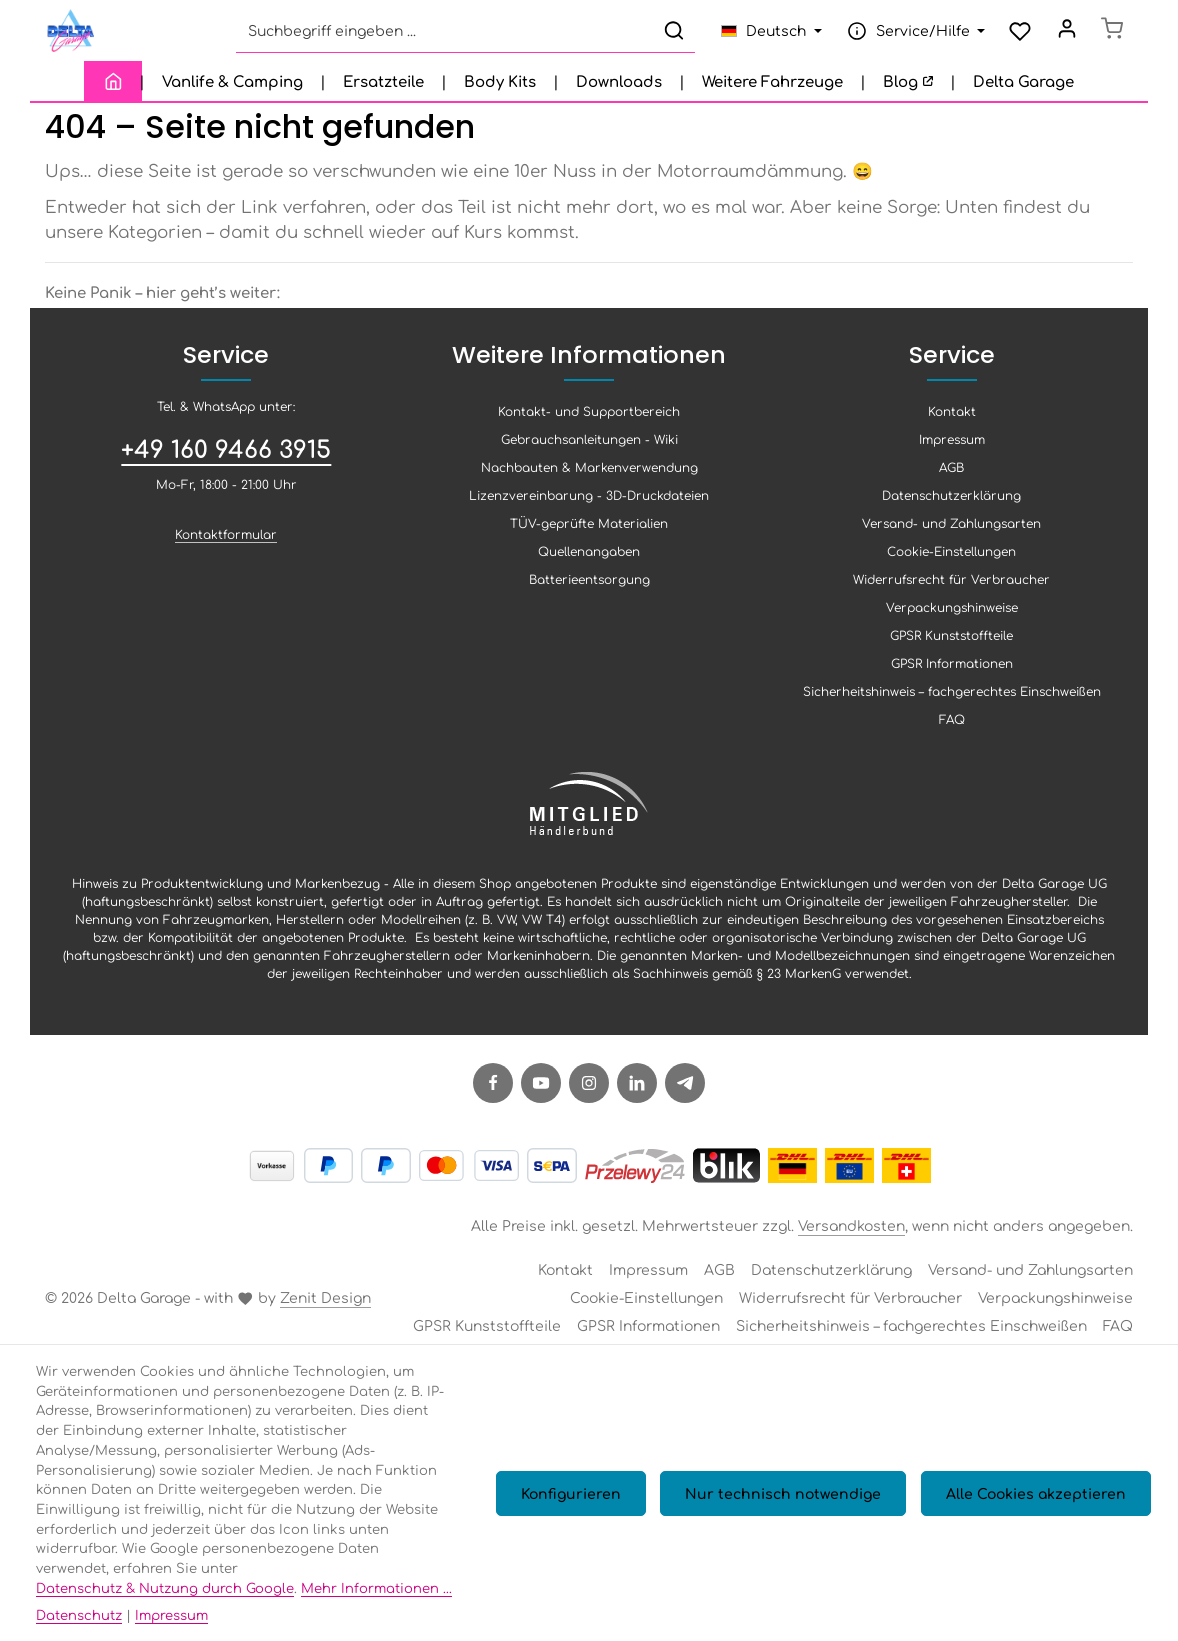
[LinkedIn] (637, 1092)
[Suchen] (667, 35)
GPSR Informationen (952, 672)
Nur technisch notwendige (793, 1502)
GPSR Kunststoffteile (951, 644)
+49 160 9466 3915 (226, 457)
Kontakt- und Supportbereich (589, 420)
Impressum (952, 448)
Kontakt (952, 420)
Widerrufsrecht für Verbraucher (951, 588)
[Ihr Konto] (1061, 35)
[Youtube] (541, 1092)
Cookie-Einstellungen (951, 560)
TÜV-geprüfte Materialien (589, 532)
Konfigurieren (587, 1502)
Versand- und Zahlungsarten (951, 532)
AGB (951, 476)
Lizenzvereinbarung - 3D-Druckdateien (589, 504)
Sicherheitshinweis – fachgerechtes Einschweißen (952, 700)
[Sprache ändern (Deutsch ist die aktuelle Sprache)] (764, 35)
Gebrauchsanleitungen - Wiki (589, 448)
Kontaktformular (226, 543)
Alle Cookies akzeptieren (1039, 1502)
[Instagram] (589, 1092)
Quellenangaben (589, 560)
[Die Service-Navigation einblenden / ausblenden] (906, 35)
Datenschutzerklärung (951, 504)
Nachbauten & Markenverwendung (589, 476)
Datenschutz (79, 1614)
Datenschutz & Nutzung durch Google (165, 1587)
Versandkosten (851, 1234)
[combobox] (437, 35)
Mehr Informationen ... (376, 1587)
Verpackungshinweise (952, 616)
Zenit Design (325, 1306)
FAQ (952, 728)
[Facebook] (493, 1092)
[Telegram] (685, 1092)
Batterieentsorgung (589, 588)
